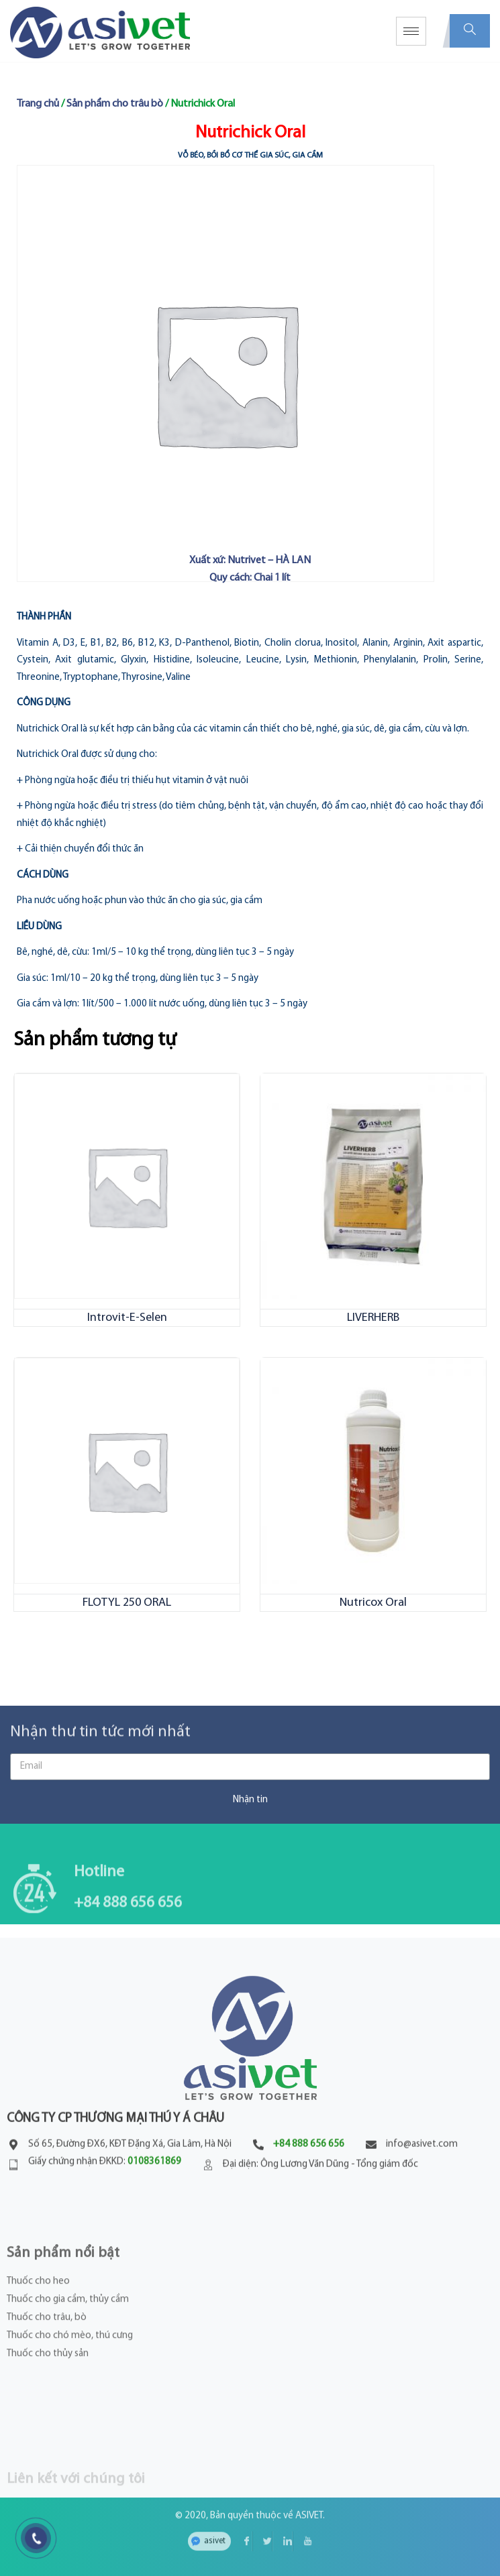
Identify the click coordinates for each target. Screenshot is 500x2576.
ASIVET (309, 2499)
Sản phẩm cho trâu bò (114, 104)
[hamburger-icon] (411, 31)
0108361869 (154, 2218)
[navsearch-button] (470, 31)
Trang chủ (38, 104)
